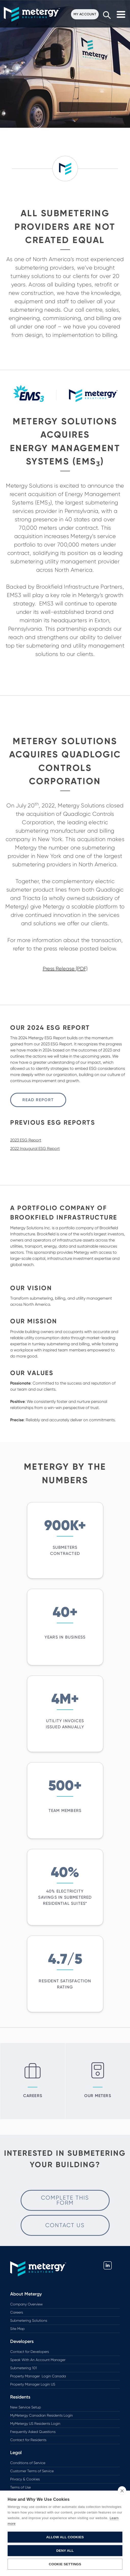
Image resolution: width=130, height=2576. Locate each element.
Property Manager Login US (32, 2384)
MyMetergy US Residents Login (35, 2423)
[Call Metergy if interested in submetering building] (65, 2225)
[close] (122, 2490)
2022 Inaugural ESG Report (35, 1148)
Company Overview (26, 2304)
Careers (16, 2312)
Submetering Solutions (28, 2320)
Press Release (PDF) (65, 969)
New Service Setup (25, 2407)
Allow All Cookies (65, 2537)
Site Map (17, 2329)
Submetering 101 (23, 2368)
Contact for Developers (29, 2352)
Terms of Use (20, 2487)
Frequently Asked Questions (32, 2432)
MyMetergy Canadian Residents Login (41, 2415)
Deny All (65, 2551)
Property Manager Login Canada (38, 2376)
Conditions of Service (27, 2463)
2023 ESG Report (25, 1140)
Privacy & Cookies (25, 2479)
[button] (31, 14)
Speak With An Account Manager (37, 2360)
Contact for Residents (28, 2440)
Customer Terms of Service (32, 2471)
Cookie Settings (65, 2564)
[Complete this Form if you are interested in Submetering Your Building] (65, 2200)
